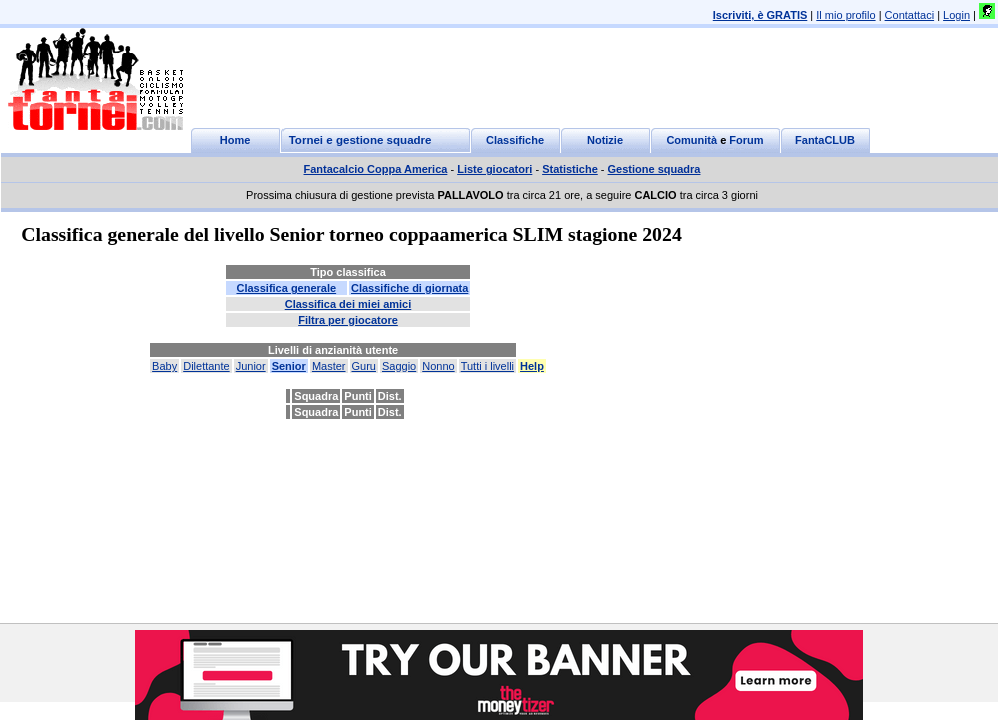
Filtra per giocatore (348, 320)
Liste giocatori (494, 169)
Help (532, 366)
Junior (251, 366)
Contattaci (910, 15)
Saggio (399, 366)
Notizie (605, 140)
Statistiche (570, 169)
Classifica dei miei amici (348, 304)
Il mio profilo (845, 15)
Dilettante (206, 366)
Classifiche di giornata (409, 288)
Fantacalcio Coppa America (376, 169)
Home (235, 140)
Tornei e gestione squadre (360, 140)
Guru (364, 366)
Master (329, 366)
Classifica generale (286, 288)
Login (956, 15)
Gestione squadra (654, 169)
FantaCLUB (825, 140)
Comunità (691, 140)
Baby (164, 366)
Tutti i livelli (487, 366)
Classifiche (515, 140)
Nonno (438, 366)
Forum (746, 140)
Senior (289, 366)
